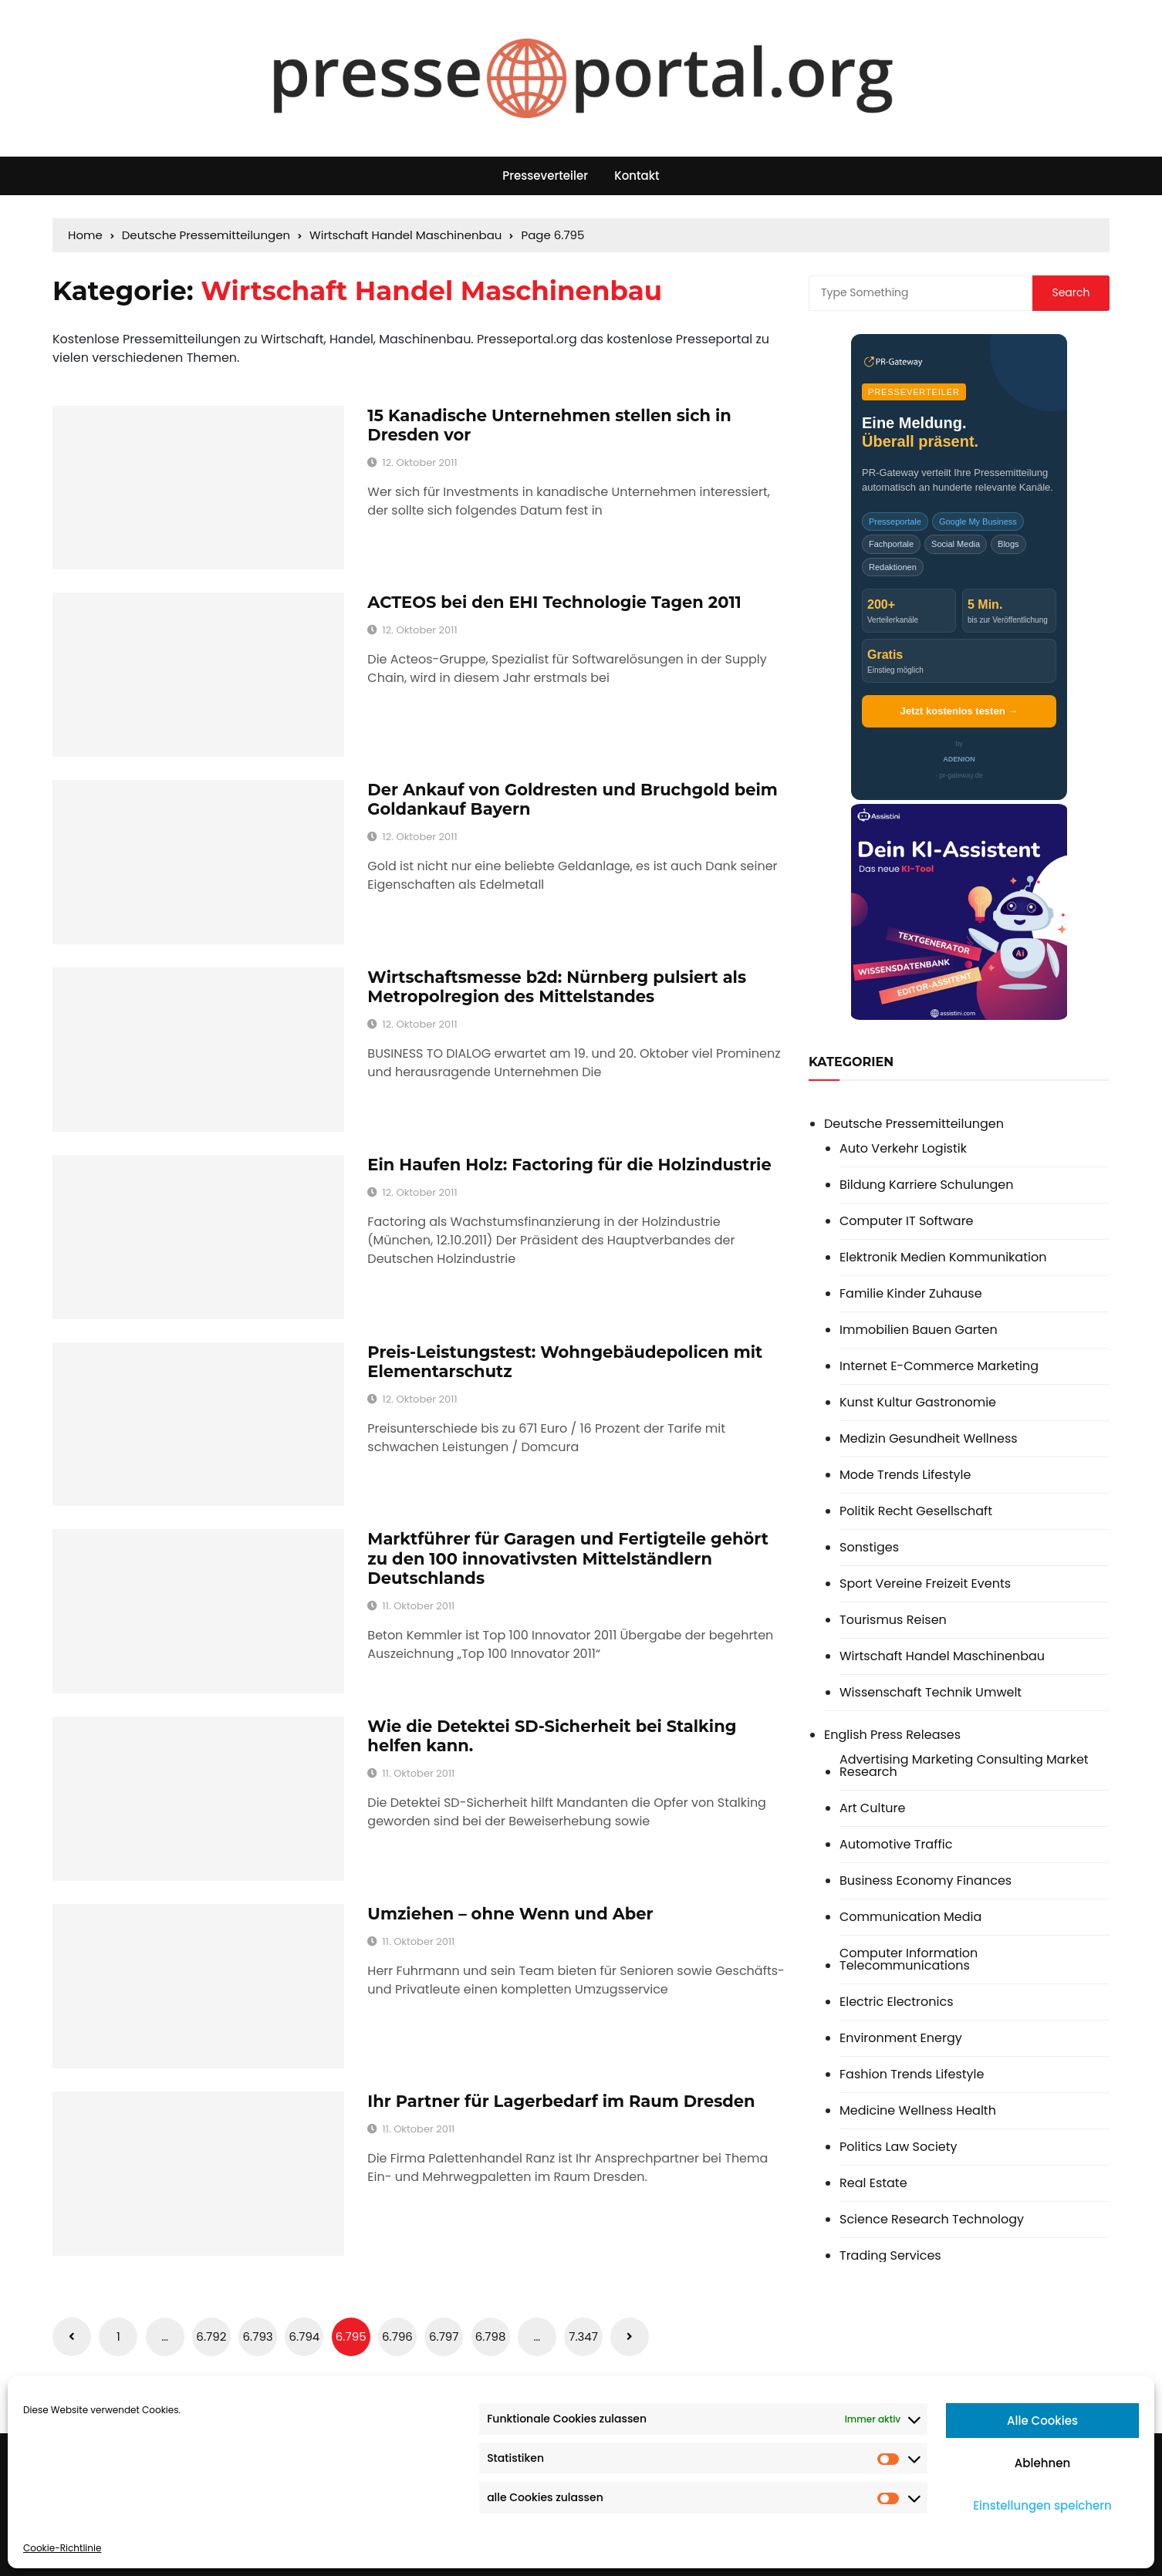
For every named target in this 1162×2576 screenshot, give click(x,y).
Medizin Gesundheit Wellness (928, 1439)
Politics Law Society (898, 2147)
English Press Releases (892, 1735)
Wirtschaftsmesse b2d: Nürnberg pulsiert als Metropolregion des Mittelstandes (556, 986)
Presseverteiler (545, 175)
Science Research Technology (931, 2219)
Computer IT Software (906, 1221)
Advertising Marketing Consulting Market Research (964, 1766)
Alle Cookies (1042, 2420)
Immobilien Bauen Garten (918, 1330)
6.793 (258, 2336)
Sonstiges (869, 1547)
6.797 (444, 2336)
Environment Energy (900, 2038)
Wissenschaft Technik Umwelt (930, 1692)
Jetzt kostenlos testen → (959, 711)
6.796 (397, 2336)
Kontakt (636, 175)
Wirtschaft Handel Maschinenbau (942, 1656)
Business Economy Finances (925, 1881)
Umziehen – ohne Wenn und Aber (510, 1913)
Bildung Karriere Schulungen (926, 1185)
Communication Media (910, 1917)
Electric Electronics (896, 2002)
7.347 (583, 2336)
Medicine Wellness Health (917, 2111)
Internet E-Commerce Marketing (939, 1366)
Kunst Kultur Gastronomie (917, 1402)
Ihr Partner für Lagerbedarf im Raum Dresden (561, 2101)
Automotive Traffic (895, 1844)
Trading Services (890, 2256)
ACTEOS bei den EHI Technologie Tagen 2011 (554, 602)
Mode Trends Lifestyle (905, 1475)
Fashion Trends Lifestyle (911, 2074)
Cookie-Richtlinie (62, 2547)
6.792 (211, 2336)
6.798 (490, 2336)
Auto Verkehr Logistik (903, 1149)
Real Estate (873, 2183)
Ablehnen (1042, 2463)
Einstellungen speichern (1042, 2505)
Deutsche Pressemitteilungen (914, 1124)
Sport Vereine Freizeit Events (925, 1584)
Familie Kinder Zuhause (910, 1294)
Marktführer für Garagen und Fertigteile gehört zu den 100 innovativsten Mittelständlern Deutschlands (567, 1558)
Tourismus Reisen (893, 1620)
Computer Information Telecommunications (908, 1959)
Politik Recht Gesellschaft (915, 1511)
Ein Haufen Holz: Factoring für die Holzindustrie (569, 1164)
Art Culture (872, 1808)
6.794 (304, 2336)
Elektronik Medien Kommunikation (942, 1257)
